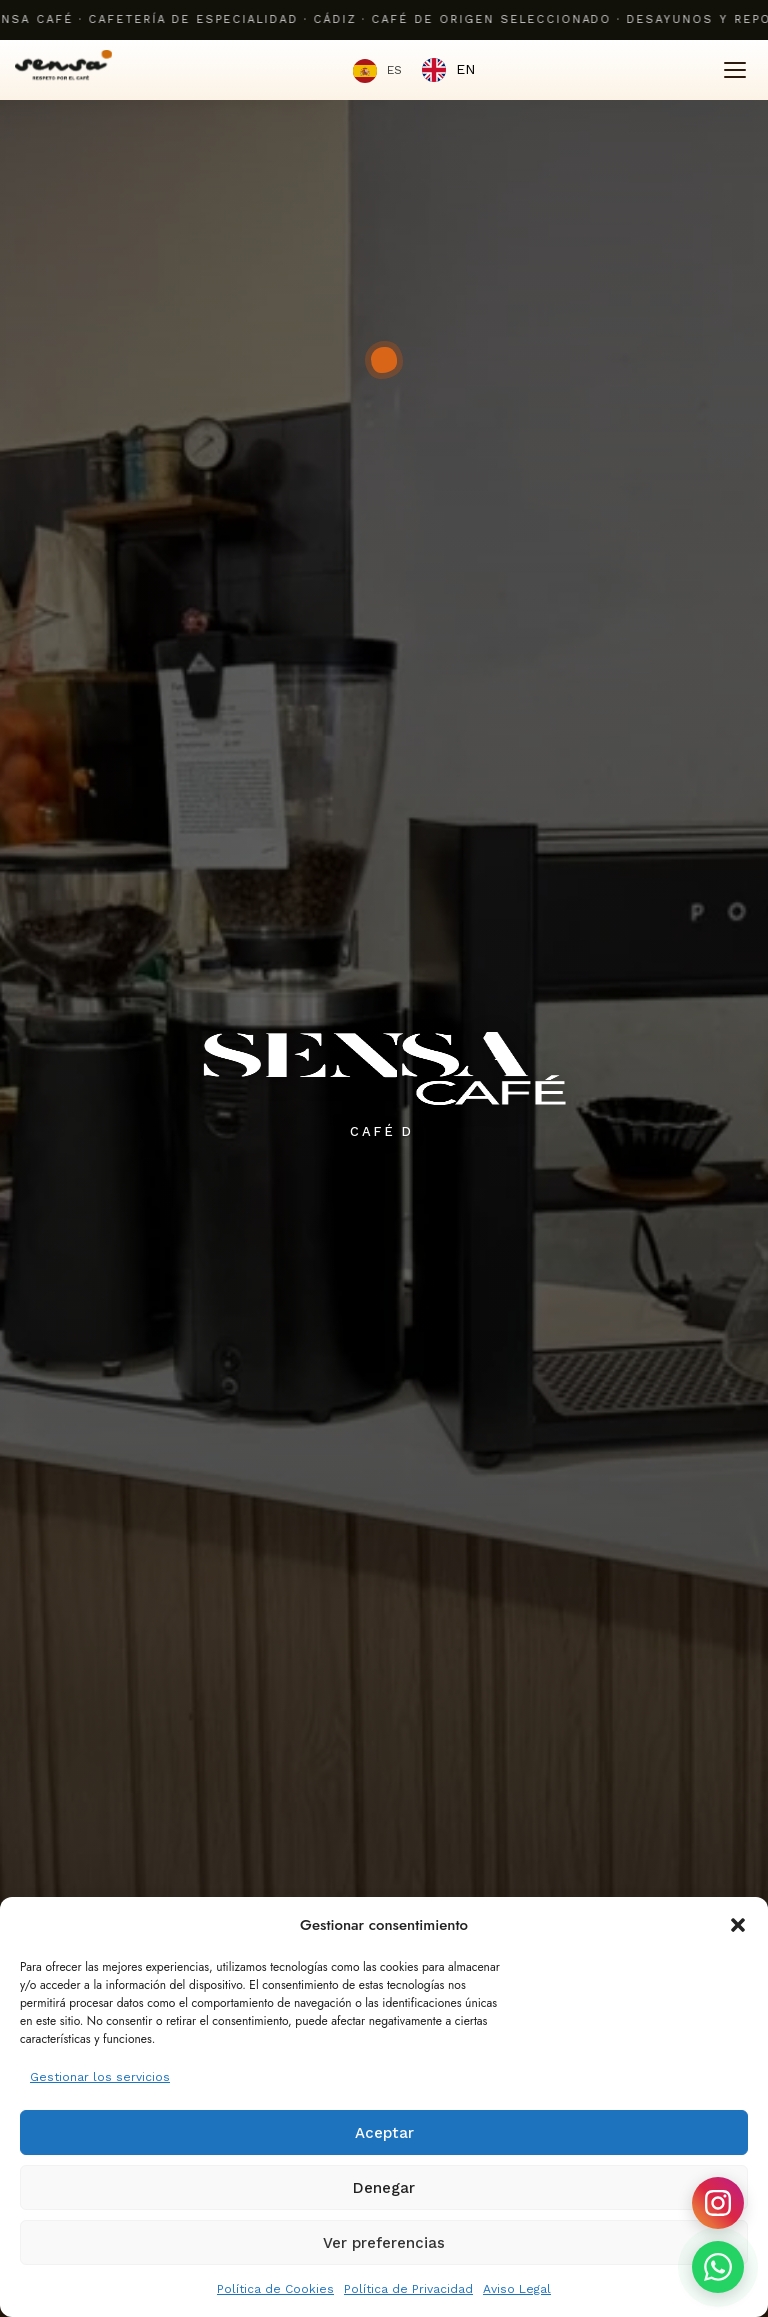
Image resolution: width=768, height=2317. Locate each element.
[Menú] (735, 70)
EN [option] (465, 69)
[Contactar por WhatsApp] (718, 2267)
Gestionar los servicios (100, 2077)
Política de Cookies (275, 2289)
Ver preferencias (384, 2243)
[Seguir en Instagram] (718, 2203)
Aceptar (384, 2133)
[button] (738, 1925)
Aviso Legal (517, 2289)
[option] (448, 70)
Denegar (384, 2188)
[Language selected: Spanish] (414, 70)
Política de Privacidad (408, 2289)
